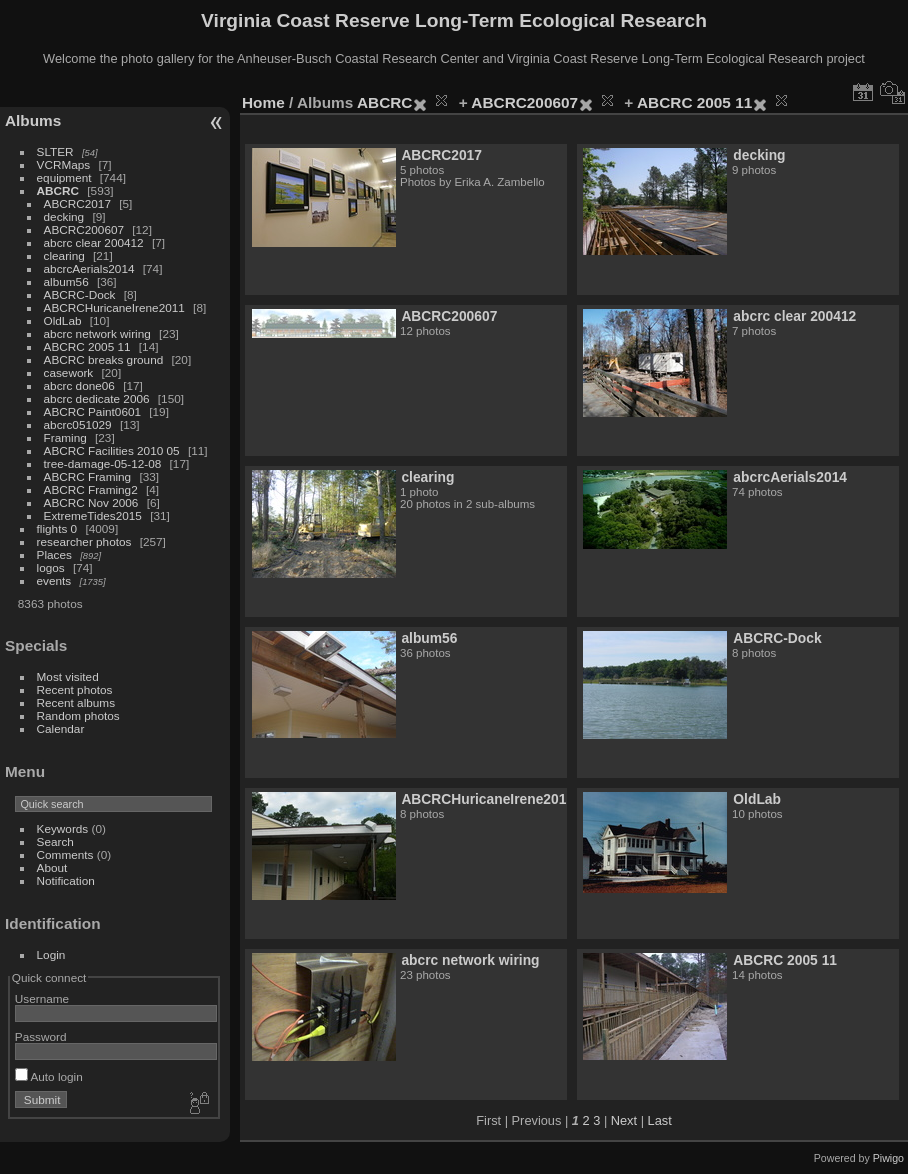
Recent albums (76, 702)
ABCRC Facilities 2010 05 (112, 450)
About (52, 867)
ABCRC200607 (84, 229)
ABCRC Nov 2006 (91, 502)
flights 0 (57, 528)
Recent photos (75, 689)
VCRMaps (64, 164)
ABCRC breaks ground (104, 359)
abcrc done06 (79, 385)
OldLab (63, 320)
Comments (65, 854)
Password (41, 1036)
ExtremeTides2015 (93, 515)
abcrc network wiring (97, 333)
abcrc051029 (78, 424)
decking (64, 216)
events (54, 580)
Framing (65, 437)
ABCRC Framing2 (91, 489)
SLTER (55, 151)
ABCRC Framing (88, 476)
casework (69, 372)
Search (55, 841)
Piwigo (888, 1158)
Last (660, 1120)
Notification (66, 880)
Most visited (68, 676)
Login (51, 954)
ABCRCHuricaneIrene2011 (114, 307)
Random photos (78, 715)
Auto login (49, 1076)
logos (51, 567)
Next (624, 1120)
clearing (64, 255)
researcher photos (84, 541)
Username (42, 998)
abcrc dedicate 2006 (97, 398)
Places (54, 554)
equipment (64, 177)
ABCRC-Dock (80, 294)
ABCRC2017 (77, 203)
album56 (66, 281)
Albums (33, 120)
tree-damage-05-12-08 (103, 463)
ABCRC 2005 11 (87, 346)
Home (263, 102)
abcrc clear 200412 (94, 242)
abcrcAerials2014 (89, 268)
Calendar (61, 728)
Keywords (63, 828)
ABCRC (58, 190)
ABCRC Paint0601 (92, 411)
